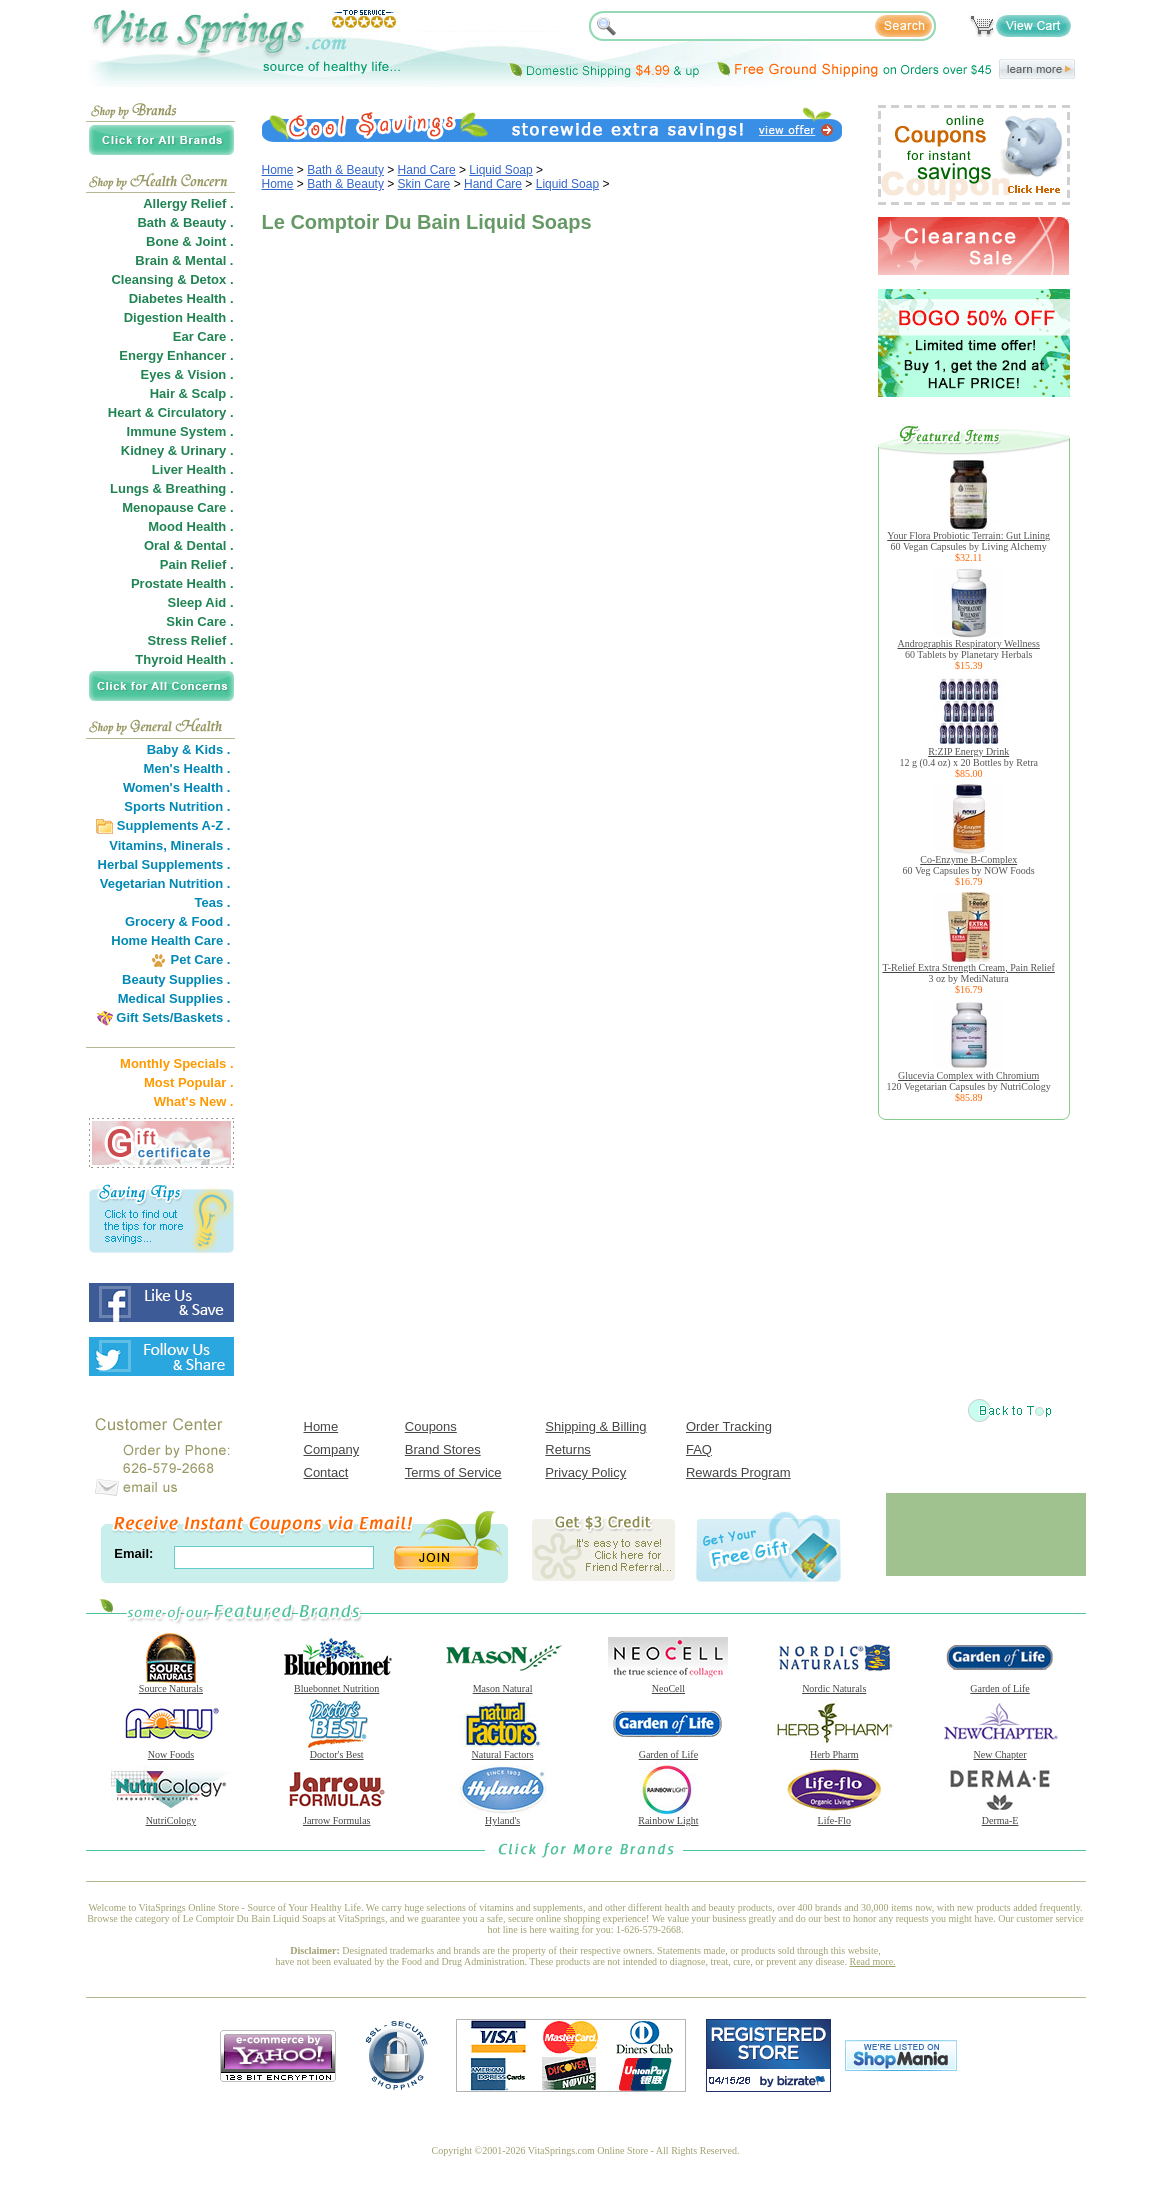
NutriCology (171, 1816)
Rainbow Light (668, 1816)
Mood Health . (190, 526)
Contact (326, 1472)
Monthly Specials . (176, 1063)
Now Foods (171, 1750)
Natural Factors (503, 1750)
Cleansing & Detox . (172, 279)
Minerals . (201, 845)
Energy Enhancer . (176, 355)
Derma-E (1000, 1816)
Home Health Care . (170, 940)
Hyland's (503, 1816)
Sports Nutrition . (177, 806)
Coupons (431, 1426)
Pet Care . (200, 959)
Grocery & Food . (177, 921)
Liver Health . (193, 469)
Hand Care (427, 170)
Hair (162, 393)
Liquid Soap (500, 170)
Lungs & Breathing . (172, 488)
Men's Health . (187, 768)
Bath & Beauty (345, 170)
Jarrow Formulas (337, 1816)
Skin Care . (199, 621)
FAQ (699, 1449)
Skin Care (424, 184)
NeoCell (668, 1684)
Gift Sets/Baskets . (173, 1017)
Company (332, 1449)
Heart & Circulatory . (171, 412)
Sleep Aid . (201, 602)
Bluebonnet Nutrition (337, 1684)
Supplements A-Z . (174, 825)
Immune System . (180, 431)
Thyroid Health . (184, 659)
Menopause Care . (177, 507)
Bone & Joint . (189, 241)
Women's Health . (177, 787)
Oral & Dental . (189, 545)
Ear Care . (203, 336)
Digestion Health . (179, 317)
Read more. (873, 1961)
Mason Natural (503, 1684)
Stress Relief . (191, 640)
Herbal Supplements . (164, 864)
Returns (568, 1449)
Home (278, 170)
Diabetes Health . (181, 298)
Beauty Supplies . (176, 979)
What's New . (194, 1101)
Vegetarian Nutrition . (165, 883)
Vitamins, (138, 845)
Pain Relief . (197, 564)
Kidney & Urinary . (177, 450)
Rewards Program (738, 1472)
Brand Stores (443, 1449)
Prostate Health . (182, 583)
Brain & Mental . (184, 260)
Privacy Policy (585, 1472)
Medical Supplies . (174, 998)
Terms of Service (453, 1472)
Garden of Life (1000, 1684)
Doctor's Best (337, 1750)
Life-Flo (834, 1816)
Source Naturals (171, 1684)
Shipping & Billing (595, 1426)
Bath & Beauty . (185, 222)
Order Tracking (729, 1426)
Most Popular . (189, 1082)
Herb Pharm (834, 1750)
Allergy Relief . (188, 203)
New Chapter (1000, 1750)
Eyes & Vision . (187, 374)
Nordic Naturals (834, 1684)
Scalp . (213, 393)
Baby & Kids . (189, 749)
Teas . (213, 902)
